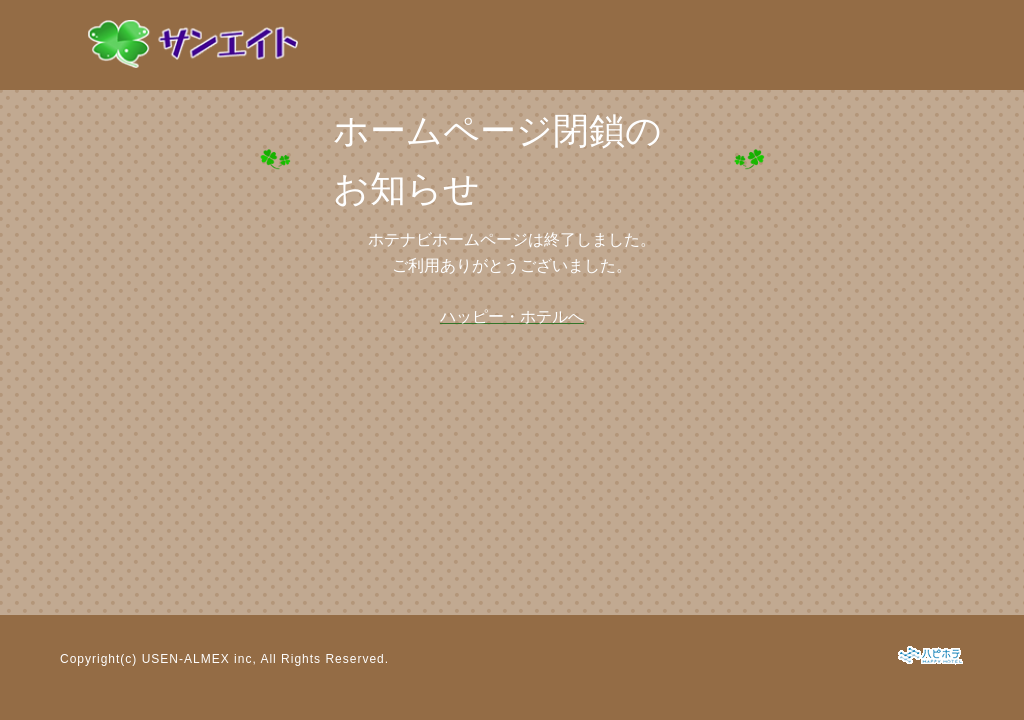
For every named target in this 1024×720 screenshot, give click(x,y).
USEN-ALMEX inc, (199, 659)
